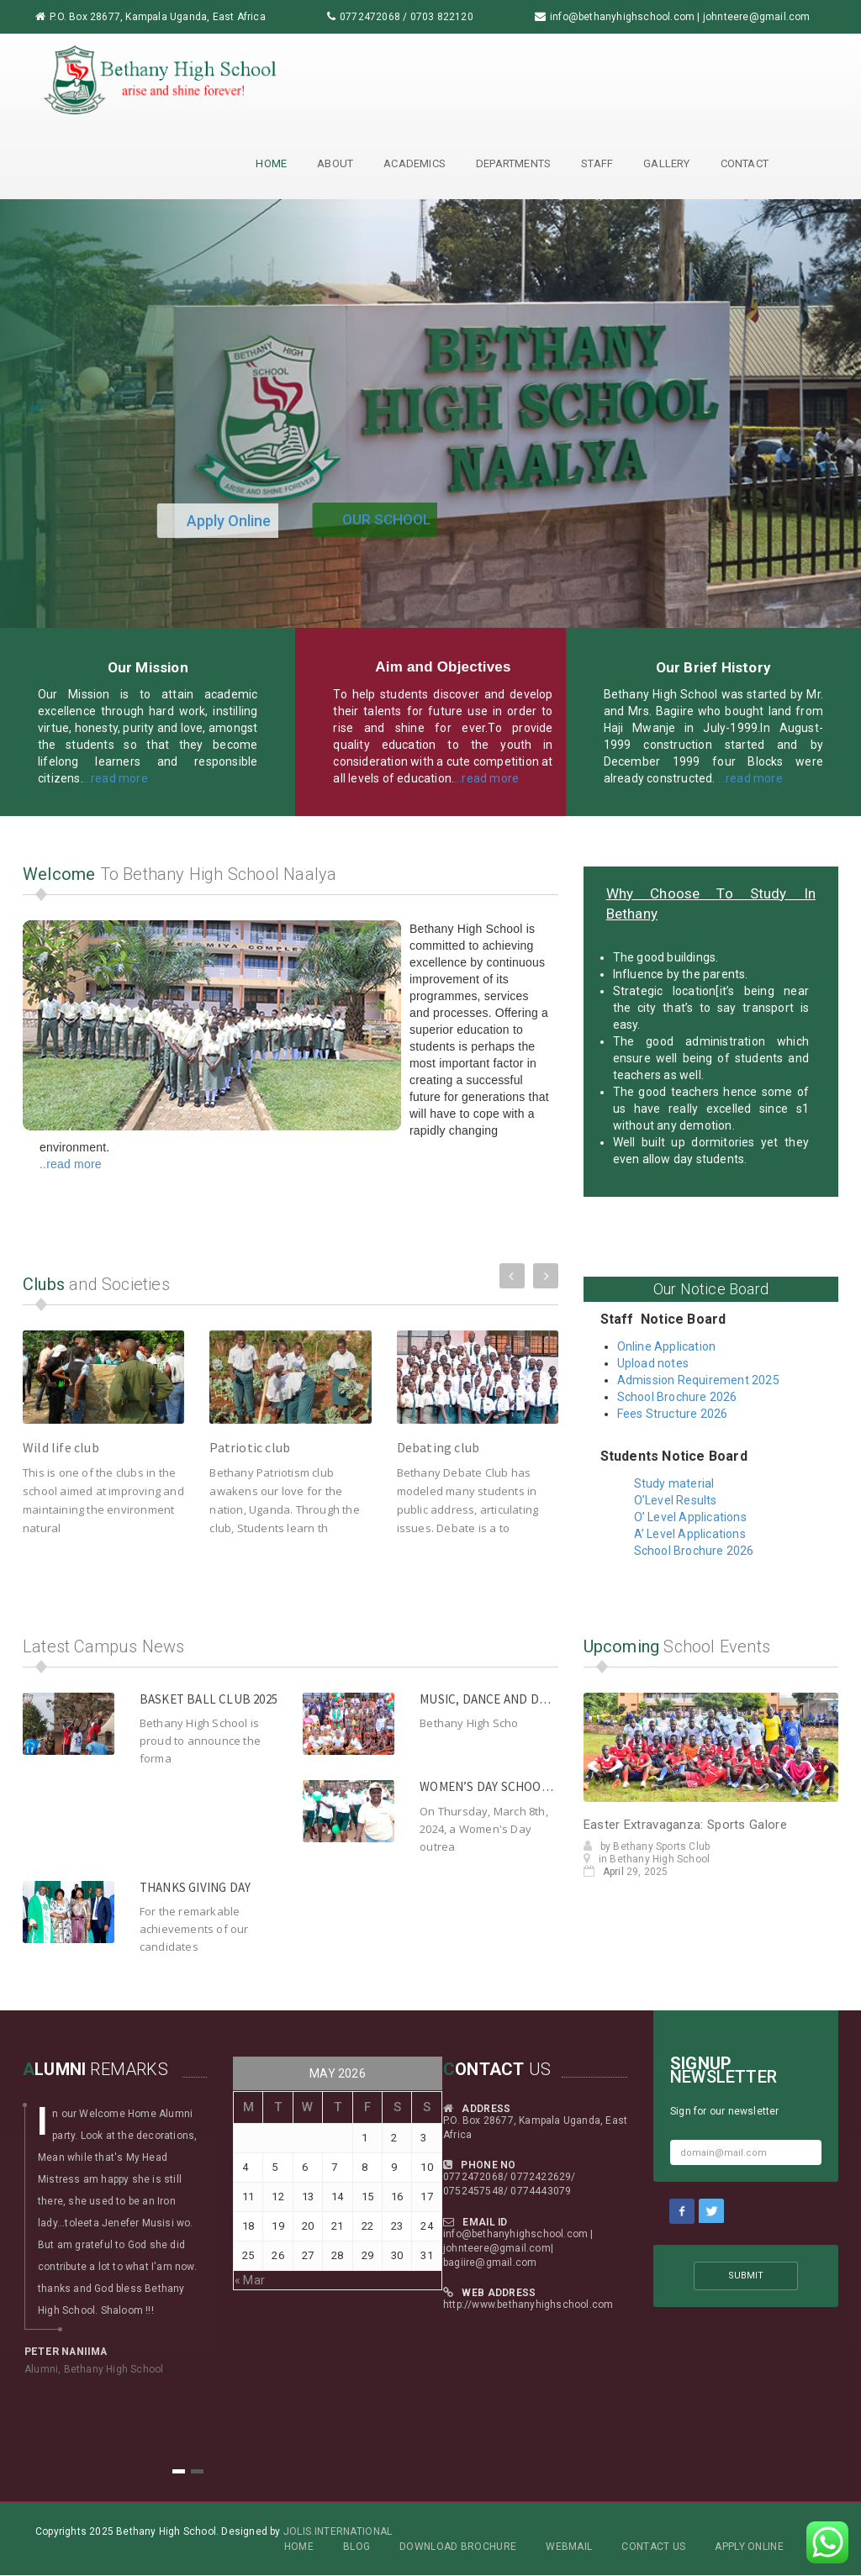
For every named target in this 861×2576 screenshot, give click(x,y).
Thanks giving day (195, 1887)
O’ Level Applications (690, 1517)
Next (545, 1271)
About (335, 163)
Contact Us (653, 2546)
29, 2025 (626, 1872)
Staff (597, 163)
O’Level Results (675, 1500)
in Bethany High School (647, 1859)
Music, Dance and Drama (494, 1699)
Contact (745, 163)
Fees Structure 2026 (674, 1413)
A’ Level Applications (690, 1534)
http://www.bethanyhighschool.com (528, 2304)
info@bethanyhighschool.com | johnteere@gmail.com (680, 17)
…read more (115, 778)
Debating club (438, 1447)
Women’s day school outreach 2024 (530, 1786)
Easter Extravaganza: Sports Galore (685, 1824)
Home (271, 163)
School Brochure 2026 (678, 1397)
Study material (674, 1483)
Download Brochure (457, 2546)
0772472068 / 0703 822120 (406, 17)
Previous (512, 1271)
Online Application (666, 1346)
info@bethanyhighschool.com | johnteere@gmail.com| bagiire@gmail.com (518, 2248)
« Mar (250, 2280)
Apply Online (749, 2546)
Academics (414, 163)
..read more (71, 1164)
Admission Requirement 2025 (698, 1380)
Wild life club (61, 1447)
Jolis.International (338, 2531)
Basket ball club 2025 (208, 1699)
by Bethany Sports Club (647, 1846)
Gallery (666, 163)
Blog (356, 2546)
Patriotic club (249, 1447)
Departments (513, 163)
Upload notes (653, 1363)
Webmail (569, 2546)
